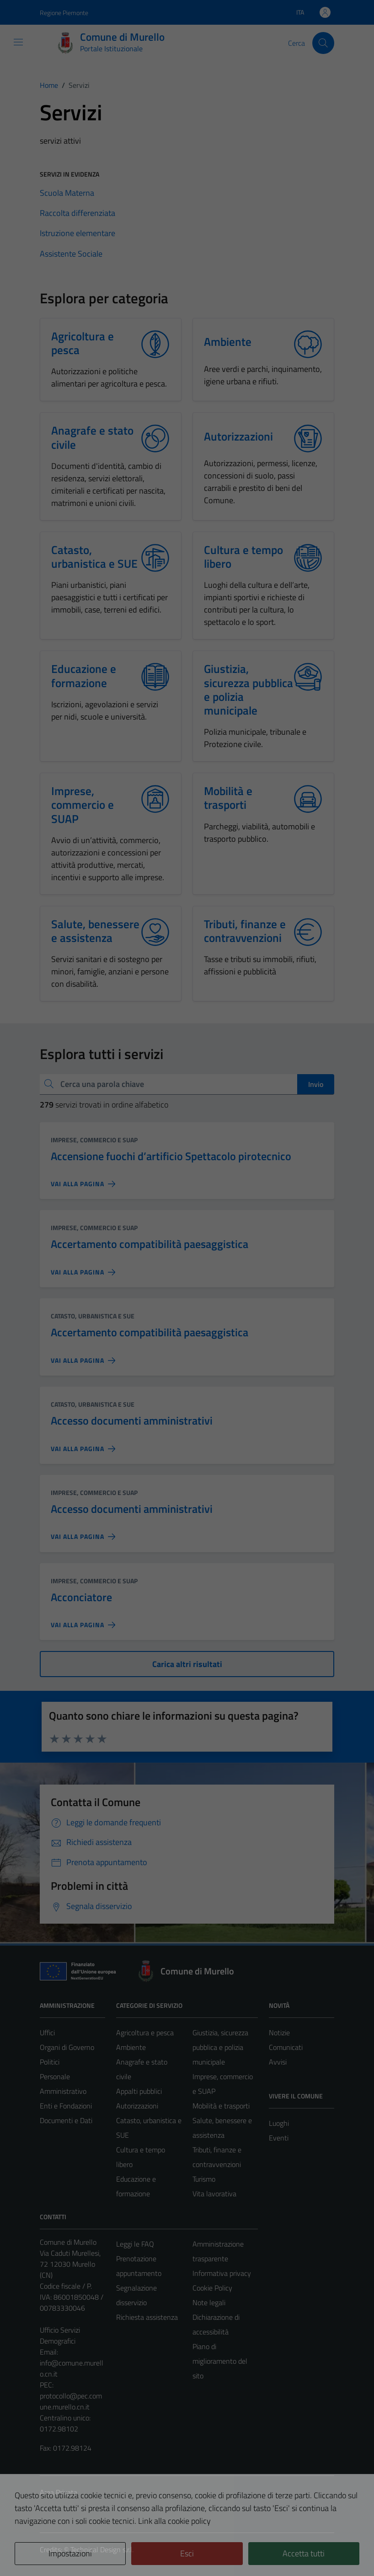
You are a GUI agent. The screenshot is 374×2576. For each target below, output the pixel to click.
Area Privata (58, 2492)
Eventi (279, 2137)
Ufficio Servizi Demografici (60, 2335)
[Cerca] (323, 43)
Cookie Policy (212, 2287)
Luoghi (279, 2123)
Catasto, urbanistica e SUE (92, 1316)
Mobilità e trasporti (221, 2105)
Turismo (203, 2178)
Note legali (208, 2302)
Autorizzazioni (137, 2105)
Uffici (47, 2032)
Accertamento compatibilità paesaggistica (149, 1244)
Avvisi (278, 2061)
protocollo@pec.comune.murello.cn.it (71, 2401)
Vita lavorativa (214, 2193)
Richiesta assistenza (147, 2317)
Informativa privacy (221, 2273)
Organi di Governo (67, 2047)
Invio (315, 1084)
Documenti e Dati (66, 2120)
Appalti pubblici (139, 2091)
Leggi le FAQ (135, 2243)
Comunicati (286, 2047)
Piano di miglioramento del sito (219, 2361)
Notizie (279, 2032)
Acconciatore (81, 1597)
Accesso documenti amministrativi (132, 1420)
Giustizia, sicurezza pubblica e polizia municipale (220, 2047)
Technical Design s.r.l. (102, 2549)
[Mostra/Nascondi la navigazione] (18, 42)
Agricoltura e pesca (145, 2032)
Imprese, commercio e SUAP (94, 1140)
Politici (49, 2061)
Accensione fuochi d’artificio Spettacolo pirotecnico (171, 1156)
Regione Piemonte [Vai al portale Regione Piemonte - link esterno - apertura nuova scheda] (64, 12)
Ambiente (131, 2047)
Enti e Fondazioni (66, 2105)
